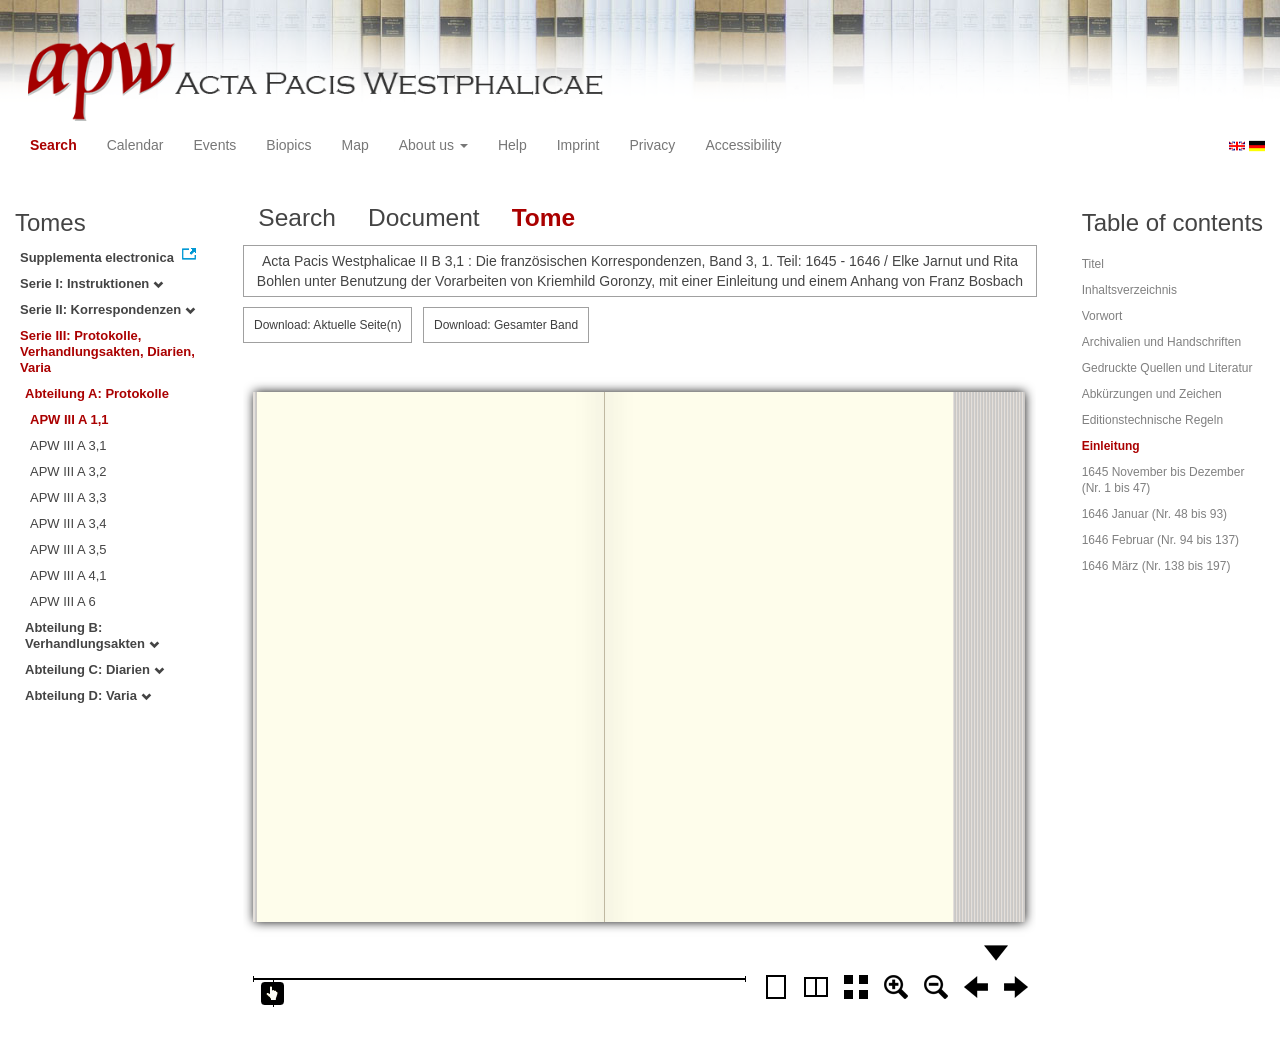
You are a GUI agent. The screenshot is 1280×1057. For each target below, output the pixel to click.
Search (53, 145)
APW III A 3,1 (68, 445)
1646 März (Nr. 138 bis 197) (1156, 566)
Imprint (578, 145)
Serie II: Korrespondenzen (107, 309)
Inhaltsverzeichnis (1129, 290)
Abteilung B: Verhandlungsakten (92, 635)
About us (433, 145)
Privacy (652, 145)
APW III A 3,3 (68, 497)
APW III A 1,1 (69, 419)
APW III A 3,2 (68, 471)
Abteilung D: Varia (88, 695)
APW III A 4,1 (68, 575)
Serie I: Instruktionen (91, 283)
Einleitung (1111, 446)
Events (215, 145)
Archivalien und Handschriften (1161, 342)
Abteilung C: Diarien (94, 669)
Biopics (288, 145)
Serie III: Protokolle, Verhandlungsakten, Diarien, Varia (107, 351)
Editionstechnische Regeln (1152, 420)
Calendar (135, 145)
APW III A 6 (63, 601)
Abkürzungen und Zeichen (1152, 394)
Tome (544, 217)
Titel (1093, 264)
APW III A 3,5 (68, 549)
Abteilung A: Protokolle (97, 393)
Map (354, 145)
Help (512, 145)
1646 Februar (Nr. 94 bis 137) (1160, 540)
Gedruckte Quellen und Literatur (1167, 368)
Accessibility (743, 145)
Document (424, 217)
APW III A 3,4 (68, 523)
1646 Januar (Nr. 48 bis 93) (1154, 514)
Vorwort (1102, 316)
